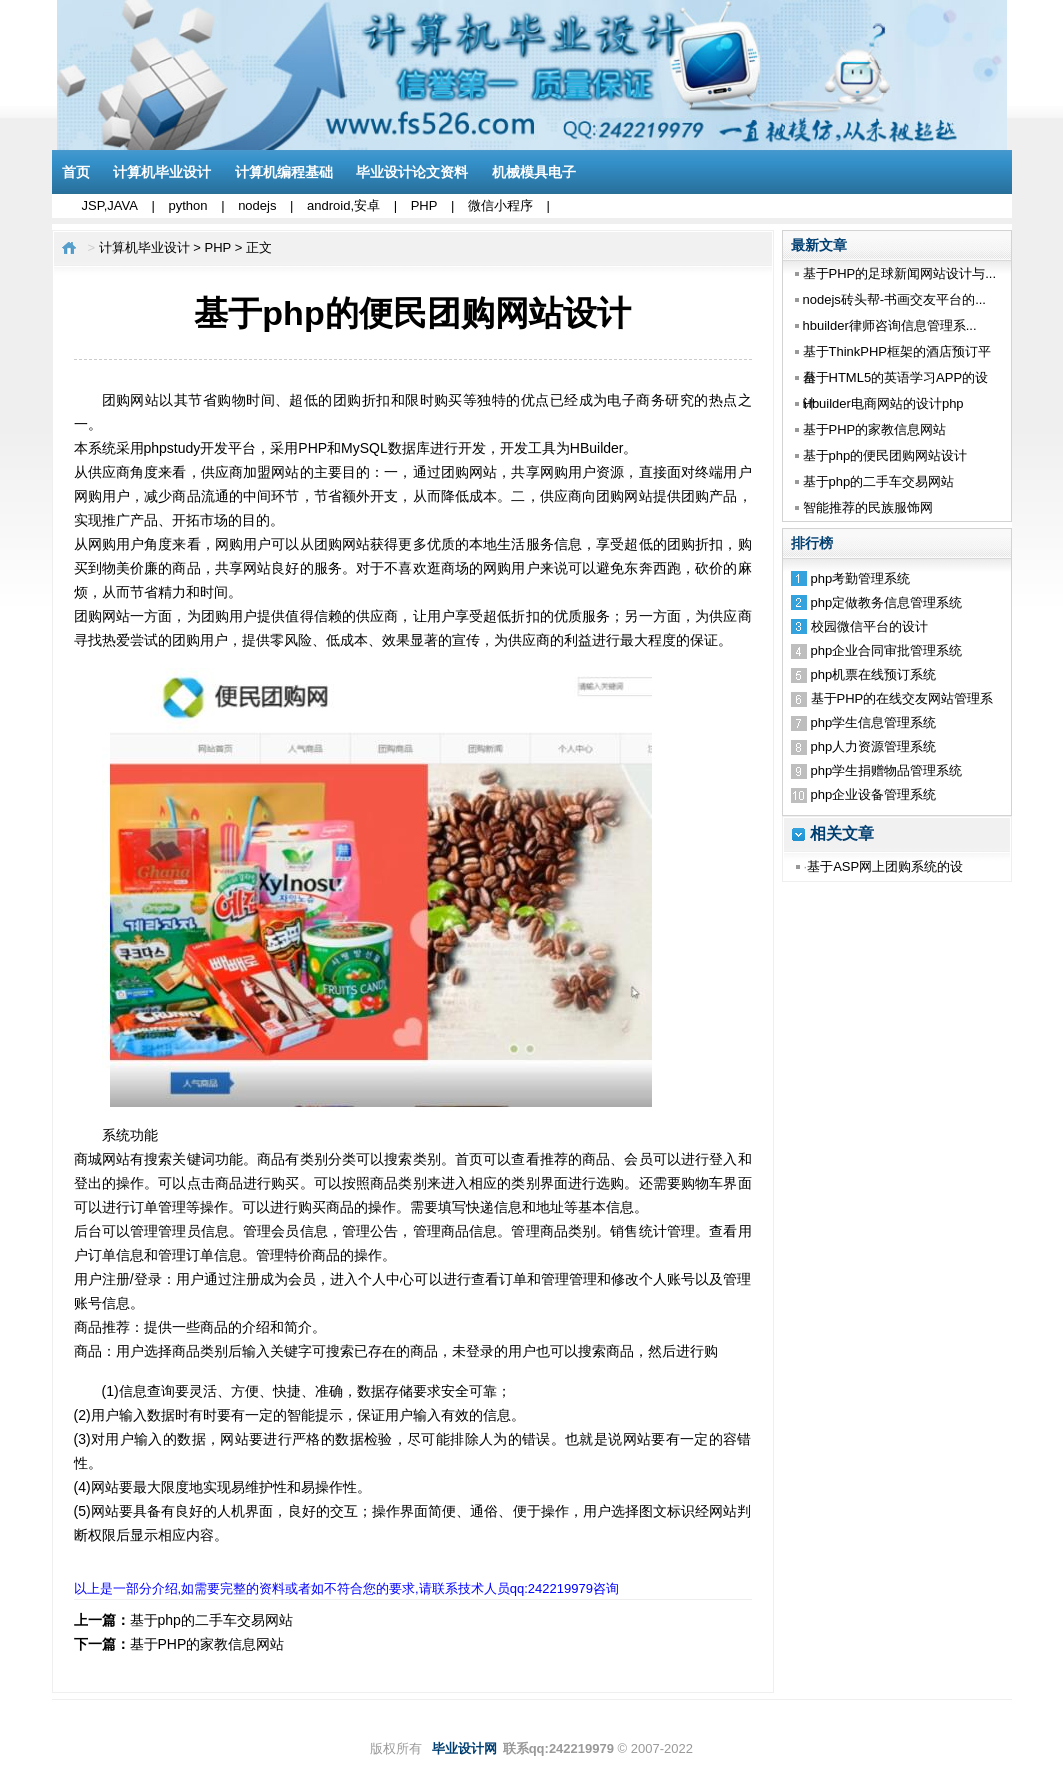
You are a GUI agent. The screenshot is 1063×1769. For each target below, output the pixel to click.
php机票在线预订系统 (874, 674)
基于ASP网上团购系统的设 (885, 866)
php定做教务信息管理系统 (887, 602)
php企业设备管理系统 (874, 794)
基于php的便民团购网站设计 (885, 455)
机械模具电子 (534, 172)
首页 (76, 172)
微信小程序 (500, 205)
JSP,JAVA (110, 205)
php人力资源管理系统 (874, 746)
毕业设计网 (464, 1748)
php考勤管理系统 (861, 578)
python (187, 205)
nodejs (257, 205)
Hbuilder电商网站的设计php (883, 403)
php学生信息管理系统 (874, 722)
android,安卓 (343, 205)
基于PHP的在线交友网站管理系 (902, 698)
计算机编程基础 (284, 172)
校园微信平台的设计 (869, 626)
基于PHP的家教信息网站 (875, 429)
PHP (424, 205)
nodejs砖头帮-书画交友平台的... (894, 299)
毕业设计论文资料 (412, 172)
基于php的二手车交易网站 (879, 481)
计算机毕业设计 (162, 172)
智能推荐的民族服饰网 (868, 507)
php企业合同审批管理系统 (887, 650)
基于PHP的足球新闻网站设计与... (900, 273)
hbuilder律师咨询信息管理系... (890, 325)
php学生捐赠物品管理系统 (887, 770)
